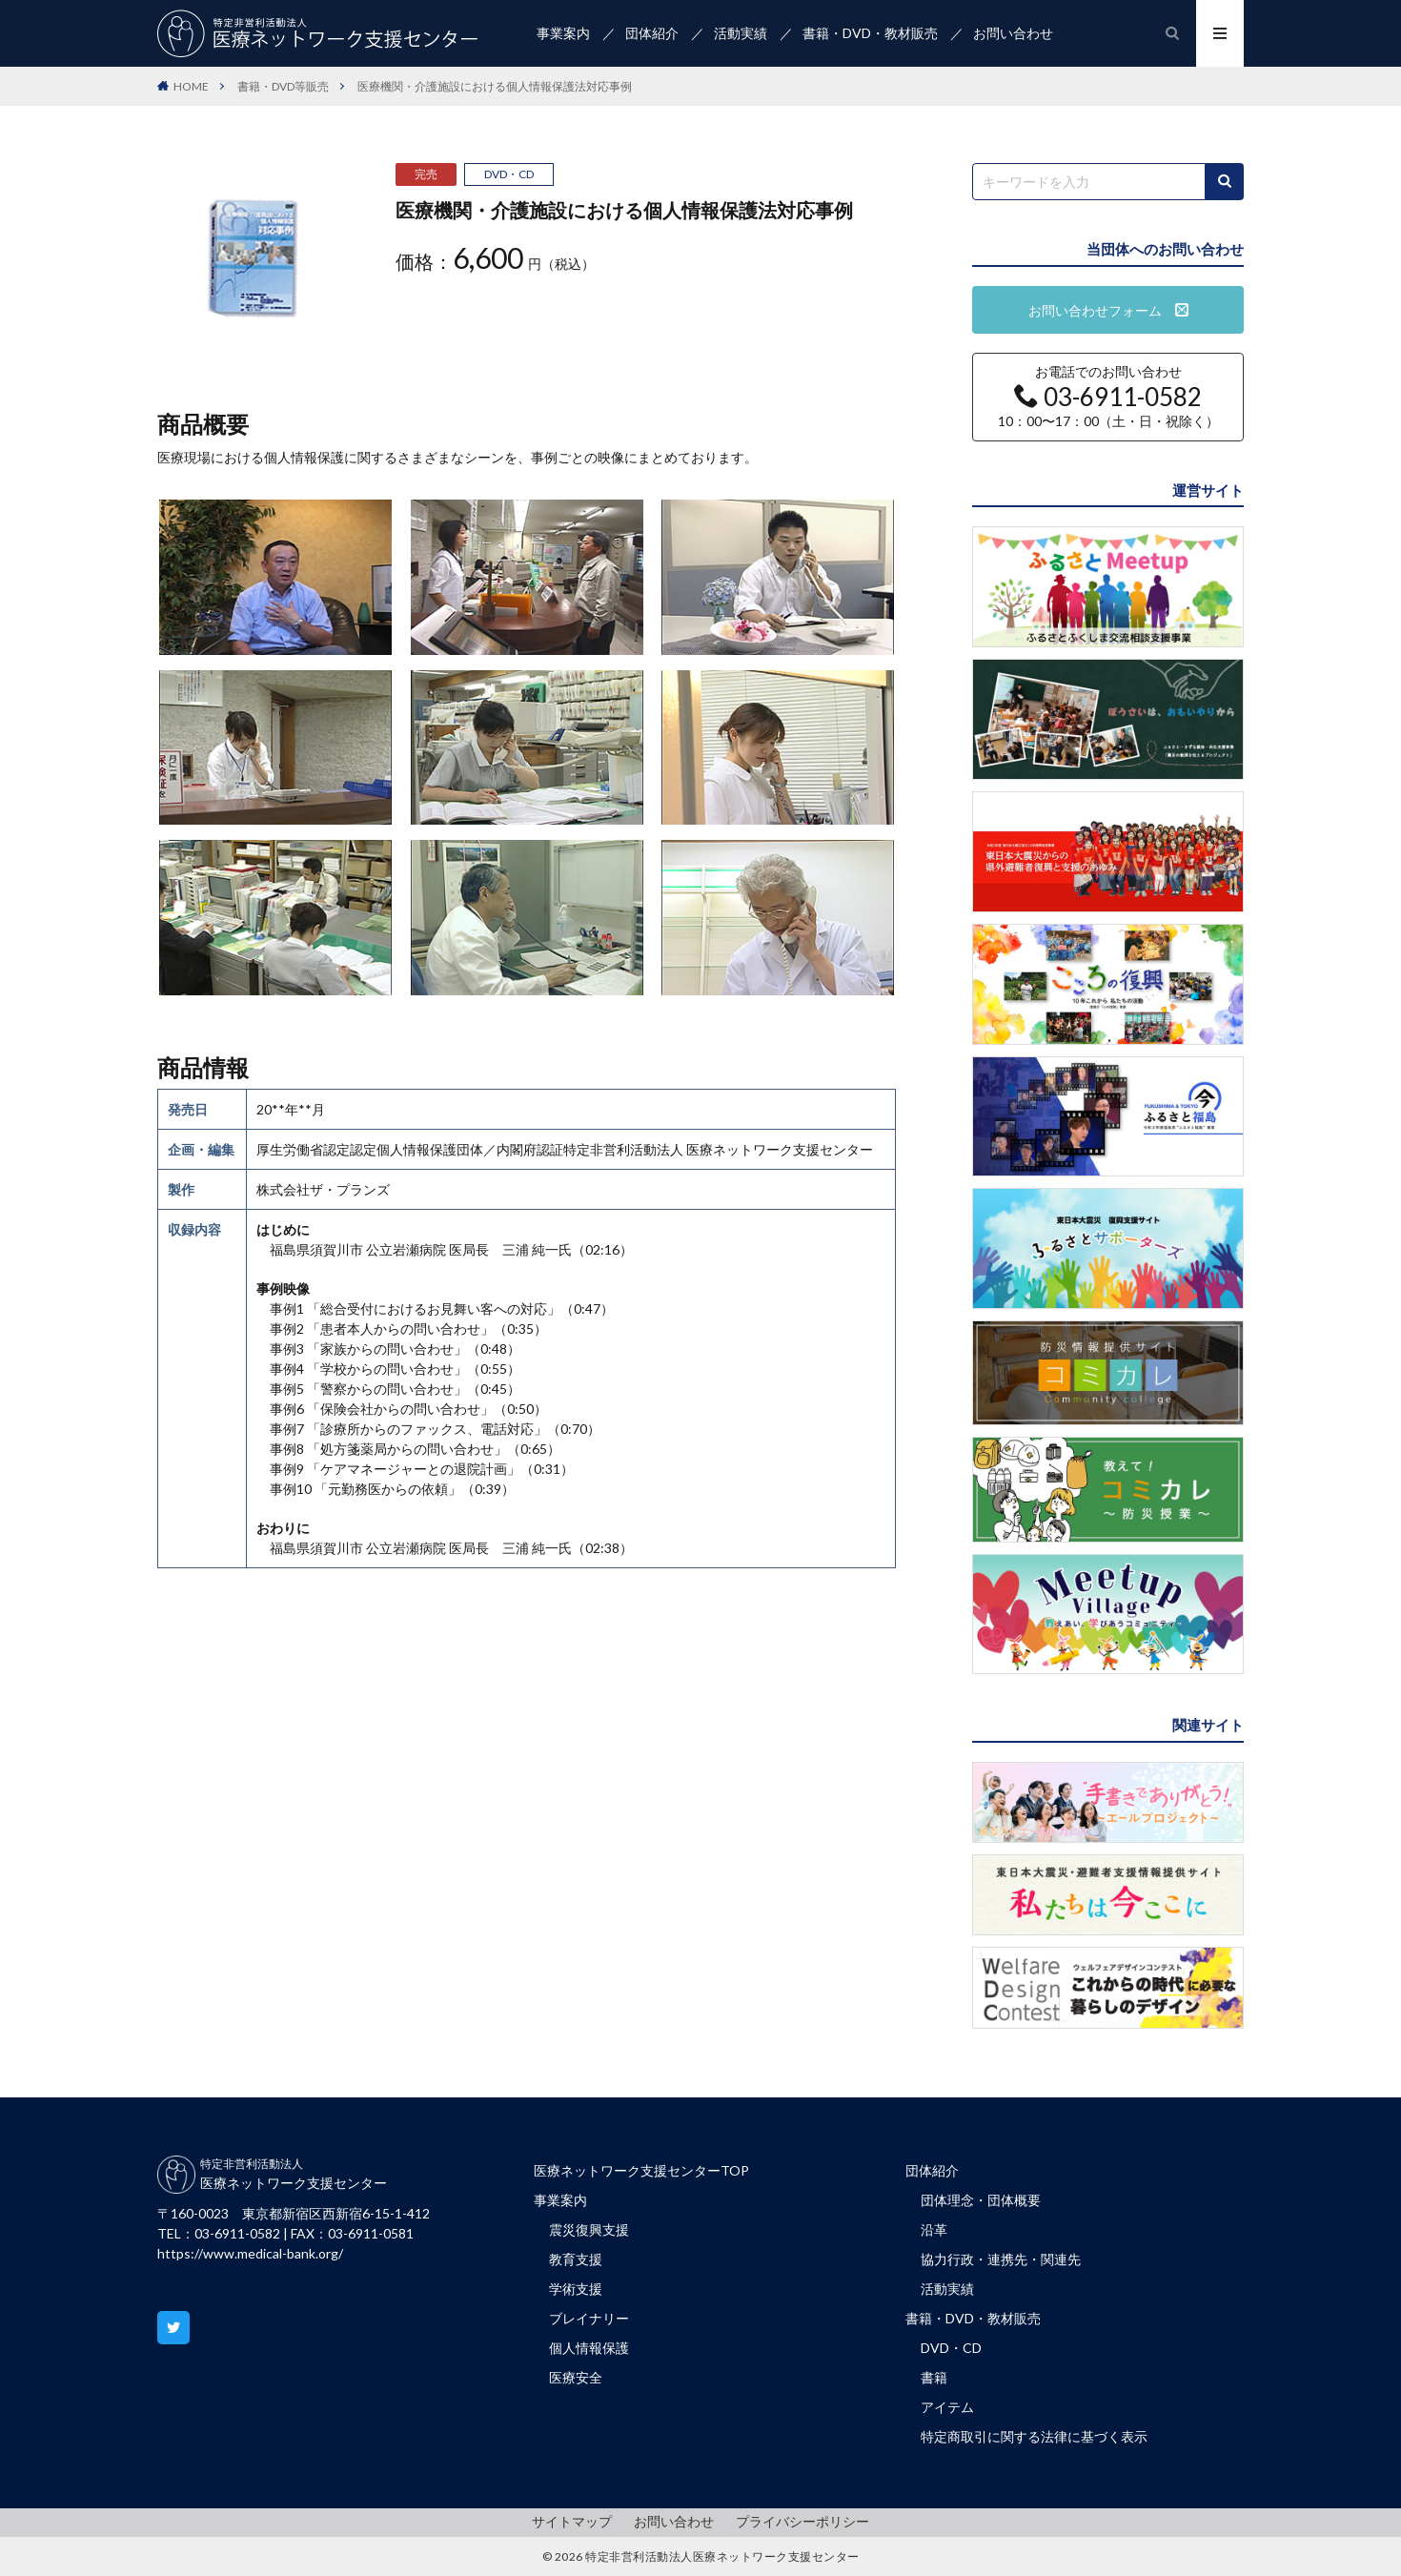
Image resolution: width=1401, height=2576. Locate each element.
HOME (191, 86)
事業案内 (563, 33)
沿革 (934, 2229)
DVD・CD (509, 174)
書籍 (934, 2377)
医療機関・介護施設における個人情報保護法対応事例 (494, 86)
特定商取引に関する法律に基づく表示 (1034, 2436)
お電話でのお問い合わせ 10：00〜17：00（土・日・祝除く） (1108, 396)
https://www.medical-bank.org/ (250, 2253)
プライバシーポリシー (802, 2521)
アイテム (947, 2407)
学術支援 (575, 2288)
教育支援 (575, 2259)
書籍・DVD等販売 (283, 86)
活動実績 (740, 33)
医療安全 (575, 2377)
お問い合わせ (1013, 33)
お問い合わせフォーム (1108, 310)
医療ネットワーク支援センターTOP (641, 2170)
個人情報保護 (589, 2348)
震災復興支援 (589, 2229)
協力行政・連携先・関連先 (1001, 2259)
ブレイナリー (589, 2318)
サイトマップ (572, 2521)
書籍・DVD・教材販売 (870, 33)
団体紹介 (652, 33)
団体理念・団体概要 (981, 2200)
